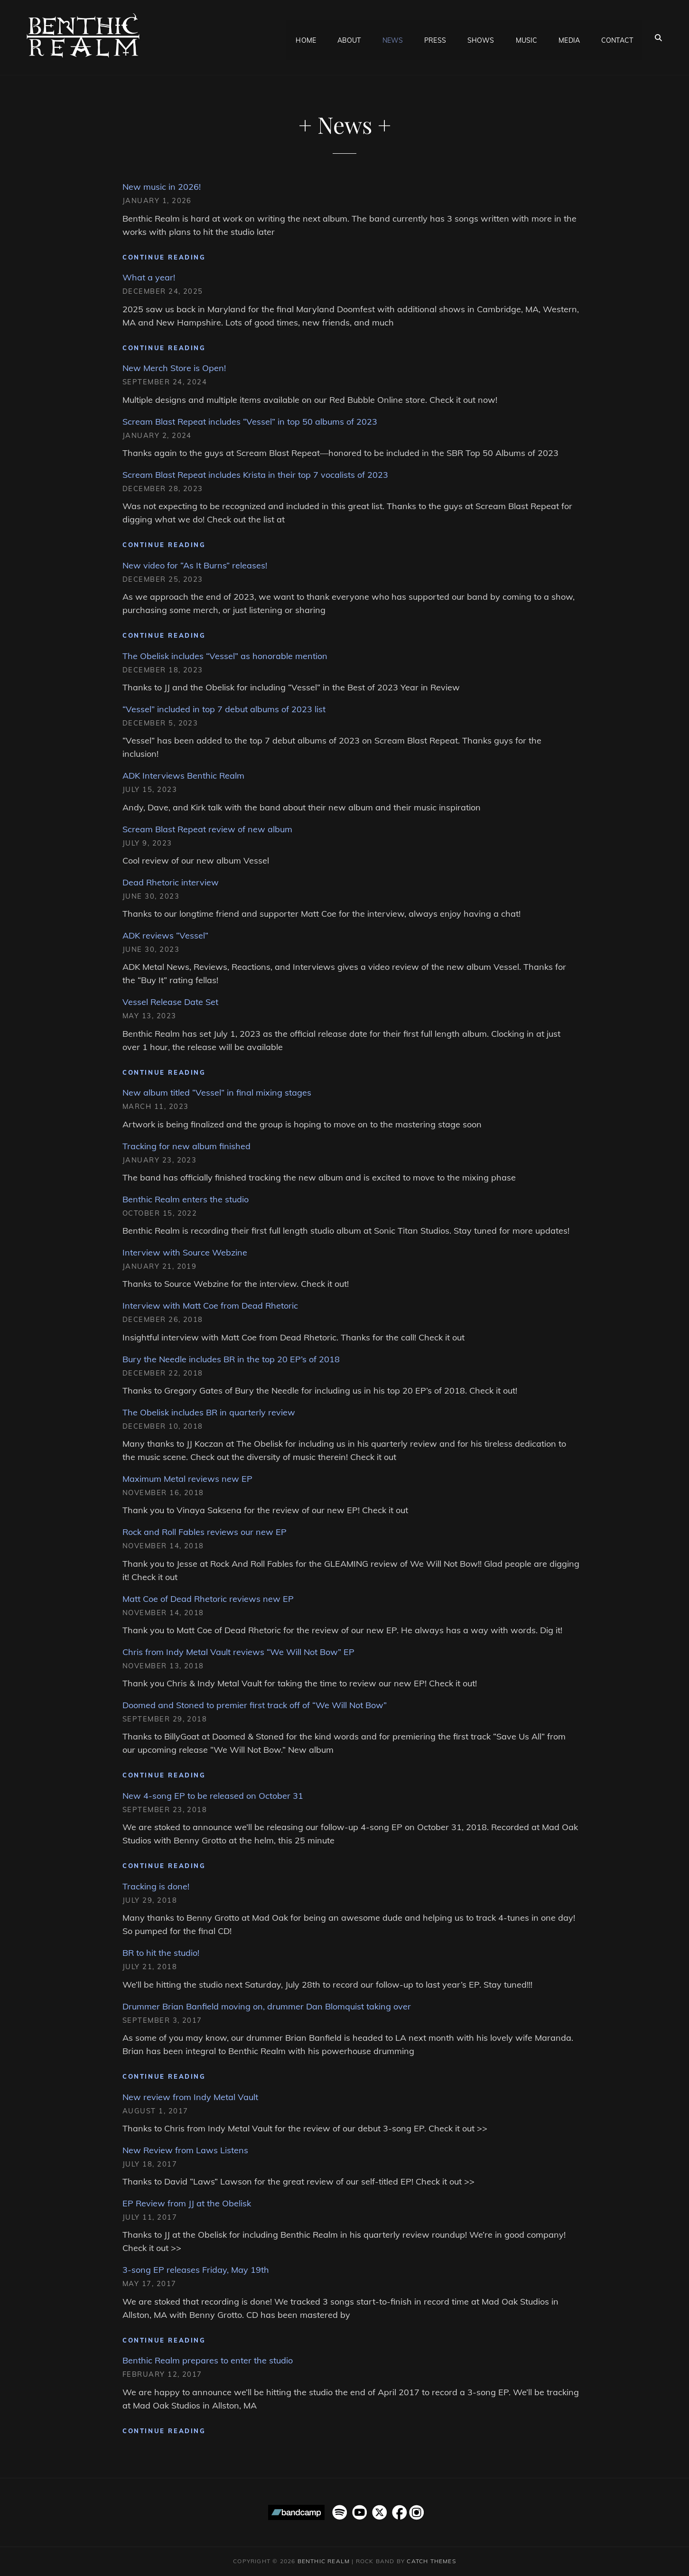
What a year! (148, 277)
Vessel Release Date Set (170, 1001)
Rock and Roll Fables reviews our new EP (204, 1531)
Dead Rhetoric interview (170, 882)
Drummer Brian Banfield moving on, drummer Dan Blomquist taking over (266, 2006)
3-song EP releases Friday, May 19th (195, 2269)
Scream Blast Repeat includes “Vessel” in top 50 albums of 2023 (249, 421)
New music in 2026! (161, 186)
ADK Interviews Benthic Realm (183, 775)
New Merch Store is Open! (174, 368)
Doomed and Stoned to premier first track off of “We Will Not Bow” (254, 1705)
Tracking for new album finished (186, 1146)
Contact (617, 37)
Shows (480, 37)
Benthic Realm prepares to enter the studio (207, 2360)
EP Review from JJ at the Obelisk (186, 2203)
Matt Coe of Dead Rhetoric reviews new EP (208, 1598)
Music (527, 37)
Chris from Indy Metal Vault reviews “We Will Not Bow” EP (238, 1651)
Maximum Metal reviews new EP (187, 1478)
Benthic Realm (324, 2561)
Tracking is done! (155, 1886)
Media (569, 37)
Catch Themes (431, 2561)
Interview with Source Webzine (184, 1252)
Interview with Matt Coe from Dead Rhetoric (210, 1305)
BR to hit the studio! (160, 1952)
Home (306, 37)
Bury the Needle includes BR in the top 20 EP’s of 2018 (231, 1359)
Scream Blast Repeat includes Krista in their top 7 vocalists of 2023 (255, 474)
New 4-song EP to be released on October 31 (212, 1795)
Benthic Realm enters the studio (185, 1199)
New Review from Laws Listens (185, 2150)
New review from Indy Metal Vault (190, 2097)
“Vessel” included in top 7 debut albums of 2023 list (224, 709)
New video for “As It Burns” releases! (194, 565)
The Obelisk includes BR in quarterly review (208, 1412)
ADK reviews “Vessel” (165, 935)
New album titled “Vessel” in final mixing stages (216, 1092)
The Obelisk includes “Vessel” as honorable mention (224, 656)
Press (435, 37)
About (349, 37)
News (392, 37)
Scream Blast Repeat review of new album (207, 829)
